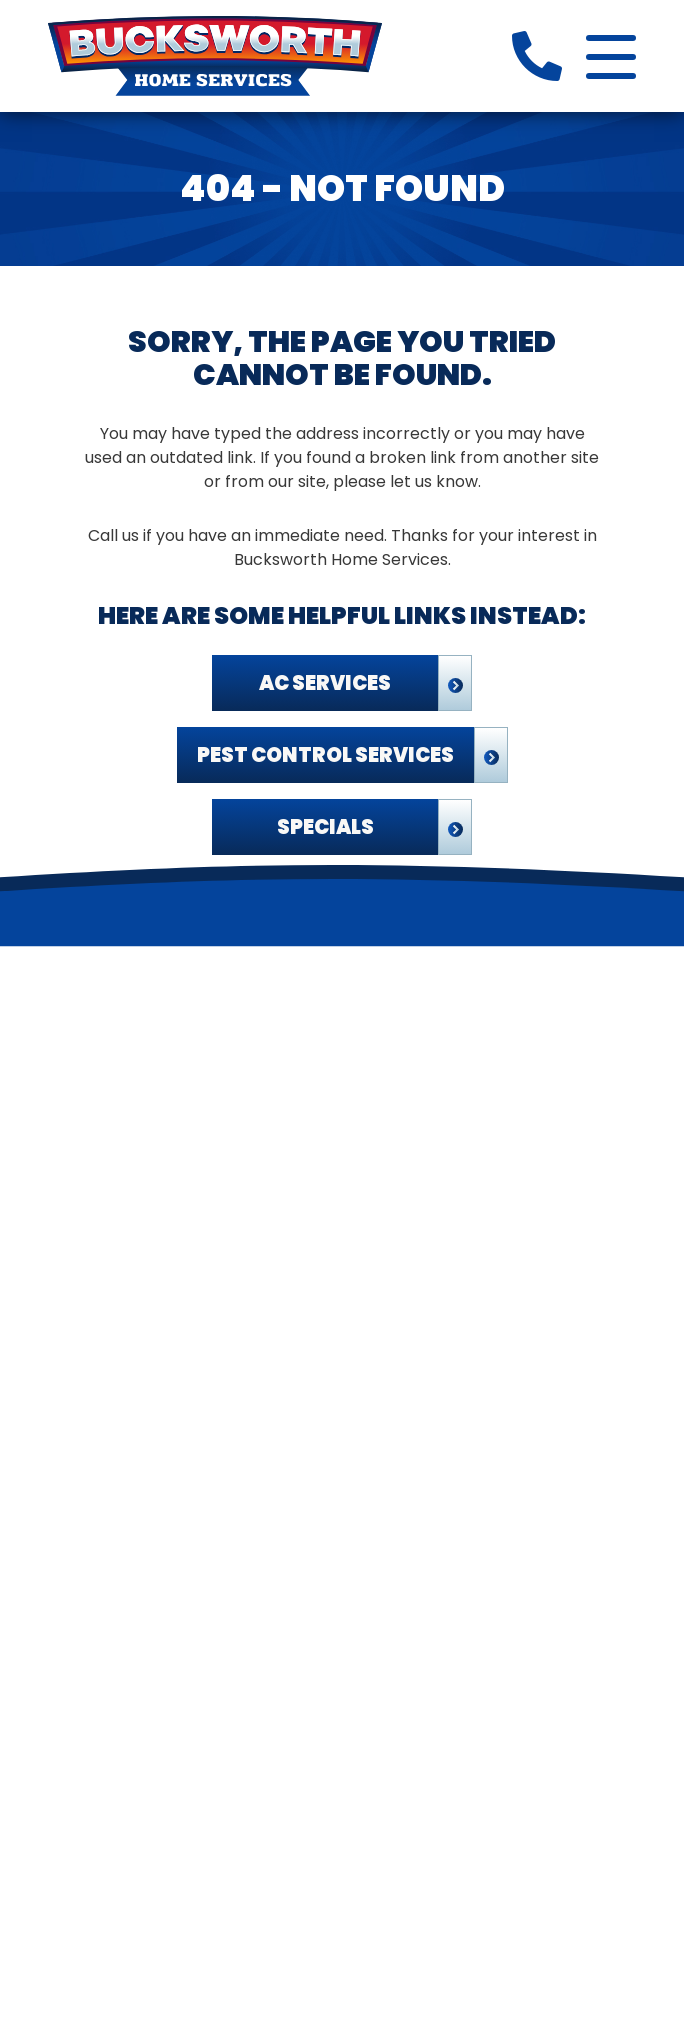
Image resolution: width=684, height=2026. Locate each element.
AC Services (325, 683)
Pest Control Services (325, 755)
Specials (325, 827)
